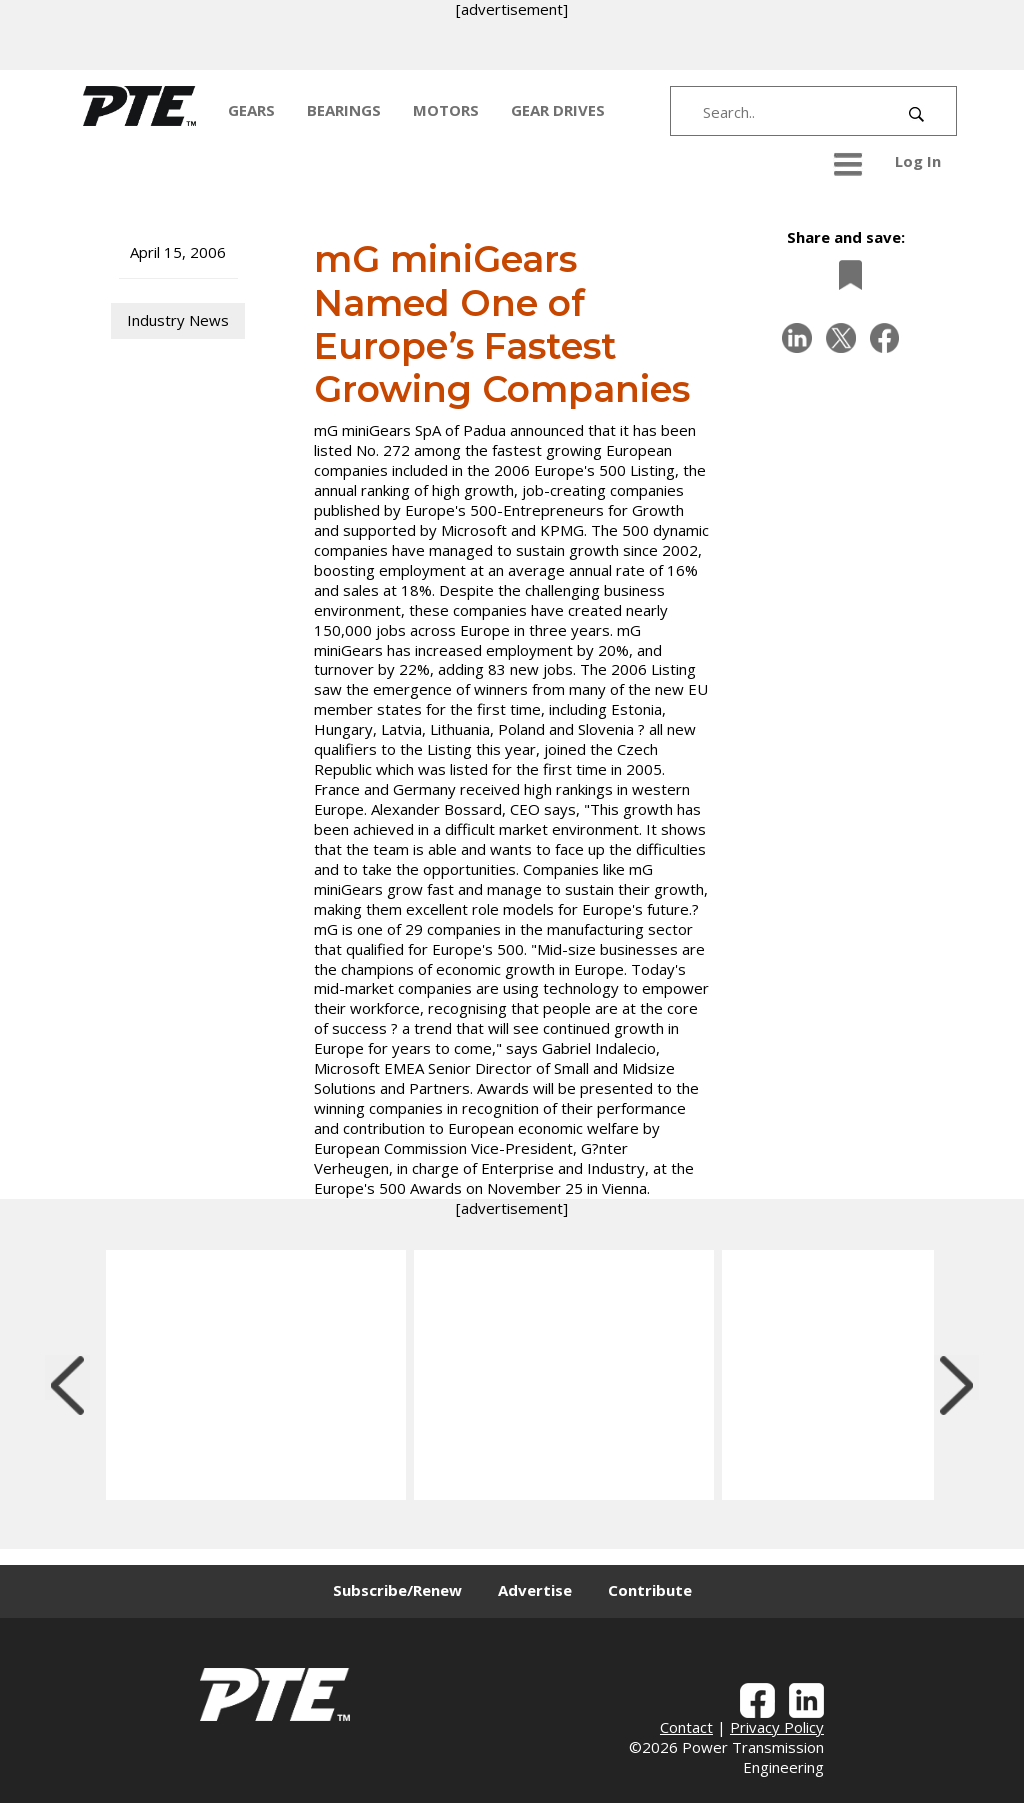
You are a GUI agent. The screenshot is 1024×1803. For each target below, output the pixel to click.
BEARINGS (344, 110)
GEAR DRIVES (558, 110)
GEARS (251, 110)
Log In (918, 161)
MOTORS (446, 110)
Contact (686, 1727)
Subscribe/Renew (397, 1590)
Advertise (535, 1590)
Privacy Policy (777, 1727)
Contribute (650, 1590)
